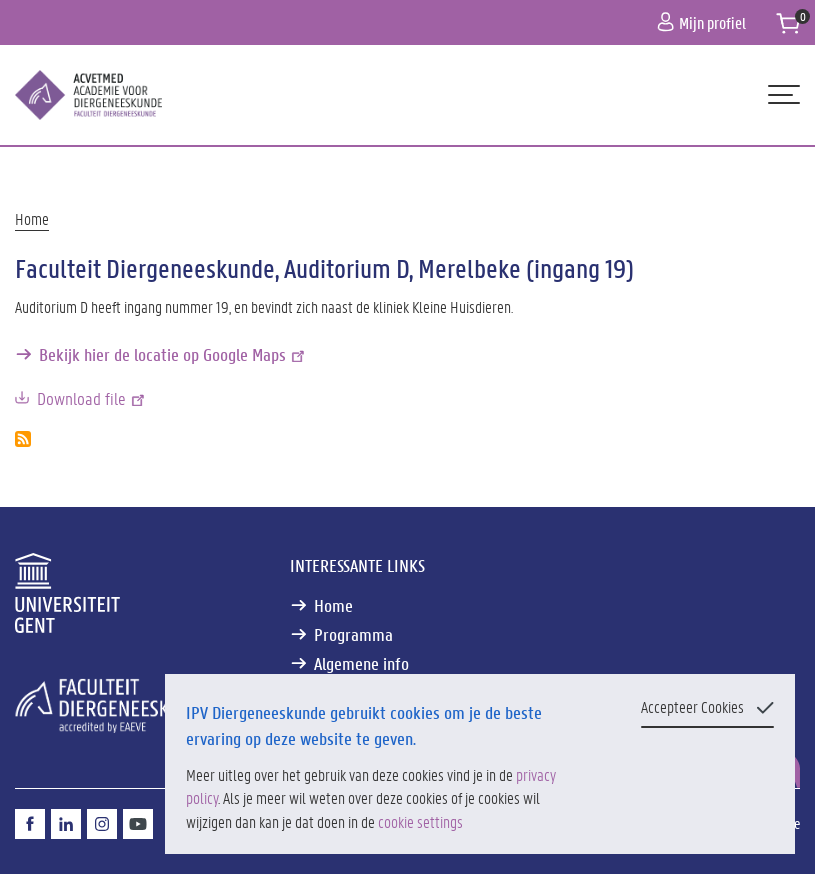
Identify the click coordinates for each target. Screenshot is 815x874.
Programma (353, 634)
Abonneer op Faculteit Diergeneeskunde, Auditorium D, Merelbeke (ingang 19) (23, 439)
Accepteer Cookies (692, 706)
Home (32, 218)
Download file (92, 398)
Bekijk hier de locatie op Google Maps (173, 354)
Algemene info (361, 663)
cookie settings (420, 821)
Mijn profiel (701, 22)
